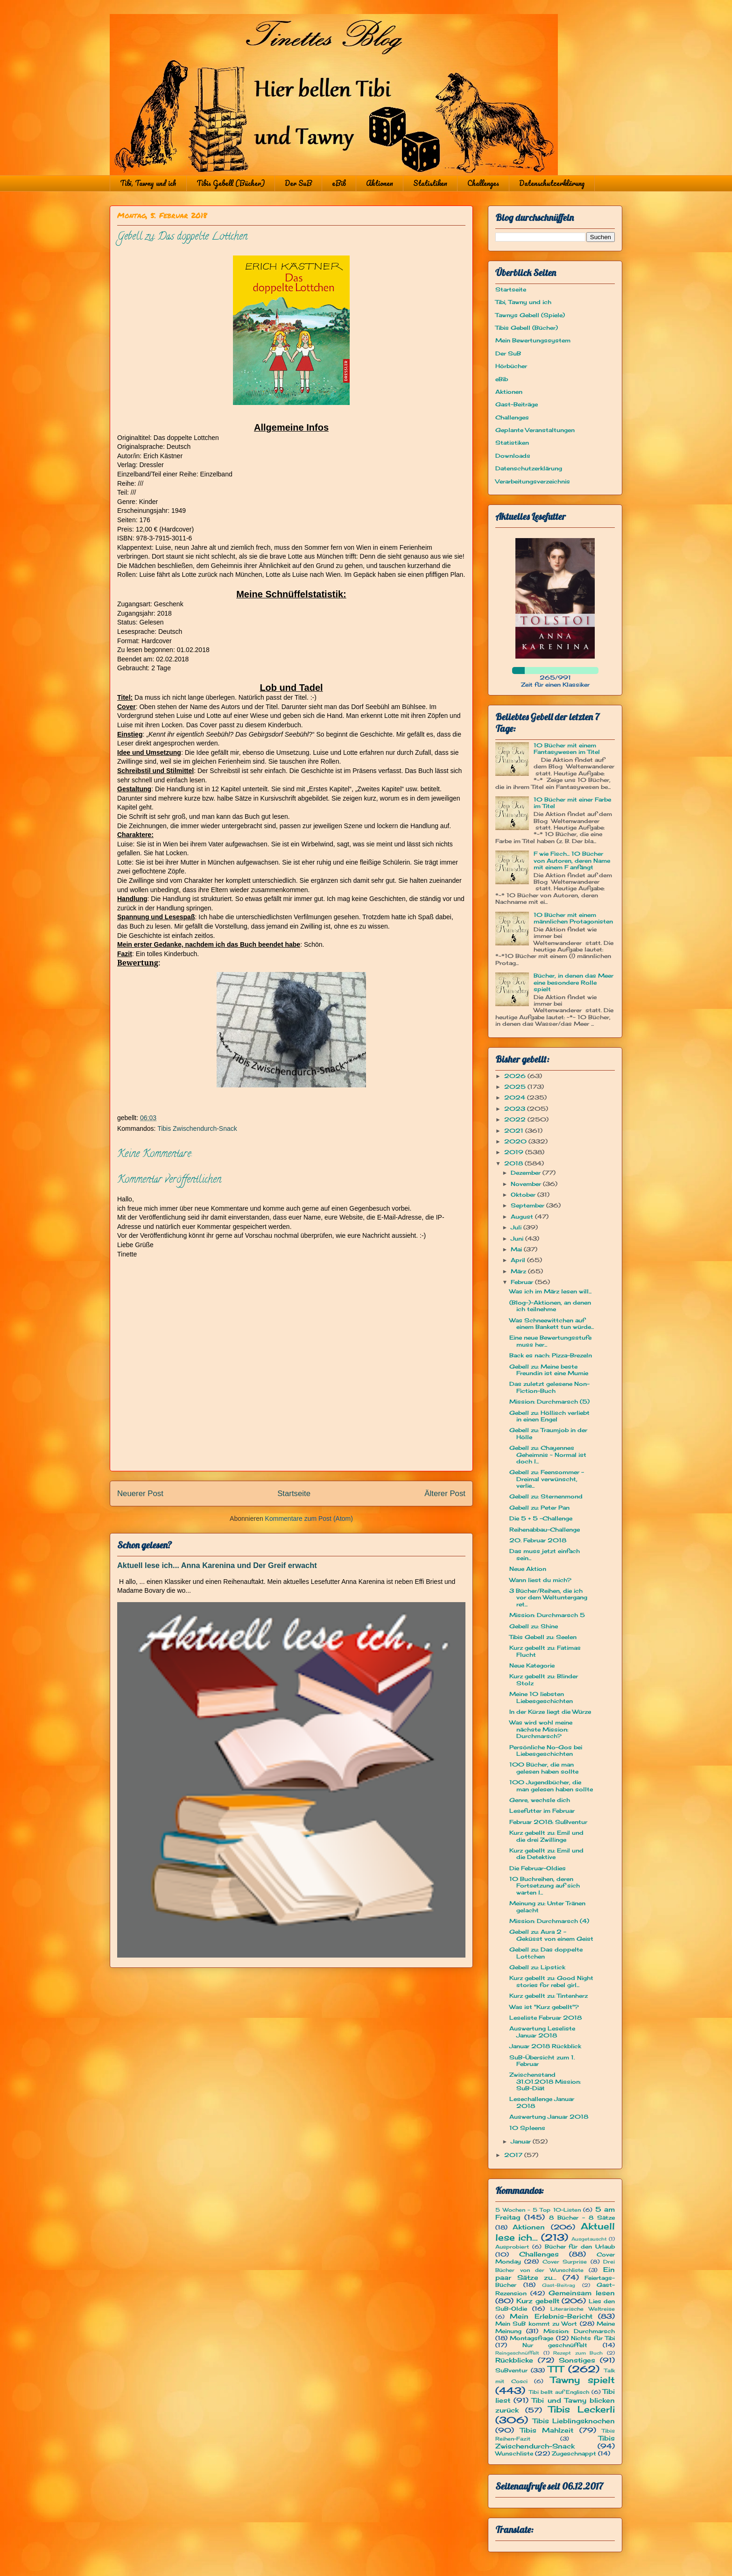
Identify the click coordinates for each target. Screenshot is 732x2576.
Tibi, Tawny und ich (148, 183)
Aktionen (379, 183)
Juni (518, 1238)
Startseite (293, 1493)
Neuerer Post (140, 1493)
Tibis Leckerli (582, 2409)
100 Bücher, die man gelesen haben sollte (543, 1767)
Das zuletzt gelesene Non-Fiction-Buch (549, 1387)
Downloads (512, 455)
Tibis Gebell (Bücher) (231, 183)
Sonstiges (577, 2360)
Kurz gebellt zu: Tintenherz (548, 1995)
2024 (515, 1097)
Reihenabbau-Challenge (544, 1529)
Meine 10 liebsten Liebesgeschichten (541, 1697)
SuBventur (511, 2370)
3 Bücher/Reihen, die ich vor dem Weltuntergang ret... (548, 1597)
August (523, 1216)
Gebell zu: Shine (533, 1626)
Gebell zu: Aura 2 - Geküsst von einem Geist (551, 1935)
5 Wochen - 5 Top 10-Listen (538, 2210)
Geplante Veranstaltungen (535, 429)
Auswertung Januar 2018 (548, 2116)
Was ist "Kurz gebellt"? (544, 2006)
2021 (514, 1130)
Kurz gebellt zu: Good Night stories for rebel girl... (551, 1981)
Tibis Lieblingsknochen (574, 2421)
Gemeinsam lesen (582, 2293)
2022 (516, 1119)
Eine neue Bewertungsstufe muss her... (550, 1341)
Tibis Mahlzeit (547, 2430)
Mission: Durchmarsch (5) (549, 1401)
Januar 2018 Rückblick (545, 2046)
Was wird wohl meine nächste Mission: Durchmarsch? (540, 1729)
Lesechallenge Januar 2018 (541, 2102)
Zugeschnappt (574, 2453)
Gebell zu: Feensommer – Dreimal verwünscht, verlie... (546, 1479)
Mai (517, 1249)
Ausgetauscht (589, 2239)
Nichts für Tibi (593, 2338)
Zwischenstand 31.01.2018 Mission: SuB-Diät (545, 2081)
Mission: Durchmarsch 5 (547, 1614)
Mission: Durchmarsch (579, 2331)
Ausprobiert (512, 2246)
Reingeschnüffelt (517, 2353)
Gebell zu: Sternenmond (546, 1496)
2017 (514, 2154)
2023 (515, 1108)
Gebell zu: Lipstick (537, 1967)
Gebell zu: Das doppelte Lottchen (546, 1952)
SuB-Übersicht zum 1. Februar (542, 2060)
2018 (514, 1163)
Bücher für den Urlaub (580, 2246)
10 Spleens (527, 2127)
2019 (514, 1152)
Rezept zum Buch (578, 2353)
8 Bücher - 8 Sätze (582, 2217)
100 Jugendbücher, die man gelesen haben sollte (551, 1785)
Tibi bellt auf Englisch (559, 2392)
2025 (516, 1086)
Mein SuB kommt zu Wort (536, 2323)
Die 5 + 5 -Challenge (540, 1518)
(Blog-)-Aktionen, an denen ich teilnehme (550, 1306)
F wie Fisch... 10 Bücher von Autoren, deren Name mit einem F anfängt (572, 860)
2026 (516, 1075)
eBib (339, 183)
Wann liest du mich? (540, 1579)
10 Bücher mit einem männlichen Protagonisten (573, 918)
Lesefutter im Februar (542, 1810)
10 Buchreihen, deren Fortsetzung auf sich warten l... (544, 1885)
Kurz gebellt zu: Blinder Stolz (543, 1679)
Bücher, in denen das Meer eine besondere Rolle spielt (573, 982)
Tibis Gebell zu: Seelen (543, 1636)
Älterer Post (444, 1493)
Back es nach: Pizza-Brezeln (550, 1355)
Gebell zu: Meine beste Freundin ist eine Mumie (548, 1370)
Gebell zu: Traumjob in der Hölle (548, 1433)
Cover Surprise (564, 2261)
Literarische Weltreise (582, 2309)
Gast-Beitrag (558, 2285)
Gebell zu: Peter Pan (539, 1507)
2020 (516, 1141)
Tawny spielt (582, 2379)
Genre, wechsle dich (539, 1799)
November (527, 1183)
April (519, 1259)
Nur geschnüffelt (555, 2345)
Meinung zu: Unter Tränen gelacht (547, 1906)
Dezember (526, 1172)
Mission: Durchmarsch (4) (549, 1920)
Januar (522, 2141)
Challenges (483, 183)
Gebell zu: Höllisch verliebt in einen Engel (549, 1416)
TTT (555, 2369)
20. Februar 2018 (537, 1540)
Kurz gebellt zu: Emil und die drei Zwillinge (546, 1836)
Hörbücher (511, 365)
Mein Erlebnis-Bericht (551, 2316)
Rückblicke (514, 2360)
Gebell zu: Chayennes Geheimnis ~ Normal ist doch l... (547, 1454)
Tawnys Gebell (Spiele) (530, 315)
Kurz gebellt (537, 2301)
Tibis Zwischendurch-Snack (197, 1128)
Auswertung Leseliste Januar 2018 (542, 2031)
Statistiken (430, 183)
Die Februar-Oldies (537, 1868)
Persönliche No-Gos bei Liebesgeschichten (545, 1750)
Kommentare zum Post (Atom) (309, 1518)
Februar (523, 1281)
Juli (517, 1227)
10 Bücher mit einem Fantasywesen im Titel (567, 748)
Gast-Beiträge (516, 404)
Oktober (524, 1194)
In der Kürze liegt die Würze (550, 1711)
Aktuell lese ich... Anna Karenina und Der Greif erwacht (217, 1565)
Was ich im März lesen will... (550, 1291)
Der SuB (298, 183)
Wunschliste (514, 2453)
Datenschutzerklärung (551, 183)
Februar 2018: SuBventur (548, 1821)
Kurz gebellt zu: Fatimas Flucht (545, 1651)
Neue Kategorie (532, 1665)
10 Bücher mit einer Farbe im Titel (572, 802)
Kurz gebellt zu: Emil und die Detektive (546, 1853)
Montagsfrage (531, 2338)
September (528, 1205)
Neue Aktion (527, 1568)
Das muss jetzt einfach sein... (544, 1554)
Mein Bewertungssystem (532, 340)
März (519, 1271)
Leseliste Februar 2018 (545, 2017)
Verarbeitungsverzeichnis (532, 481)
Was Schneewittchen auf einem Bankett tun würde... (551, 1323)
